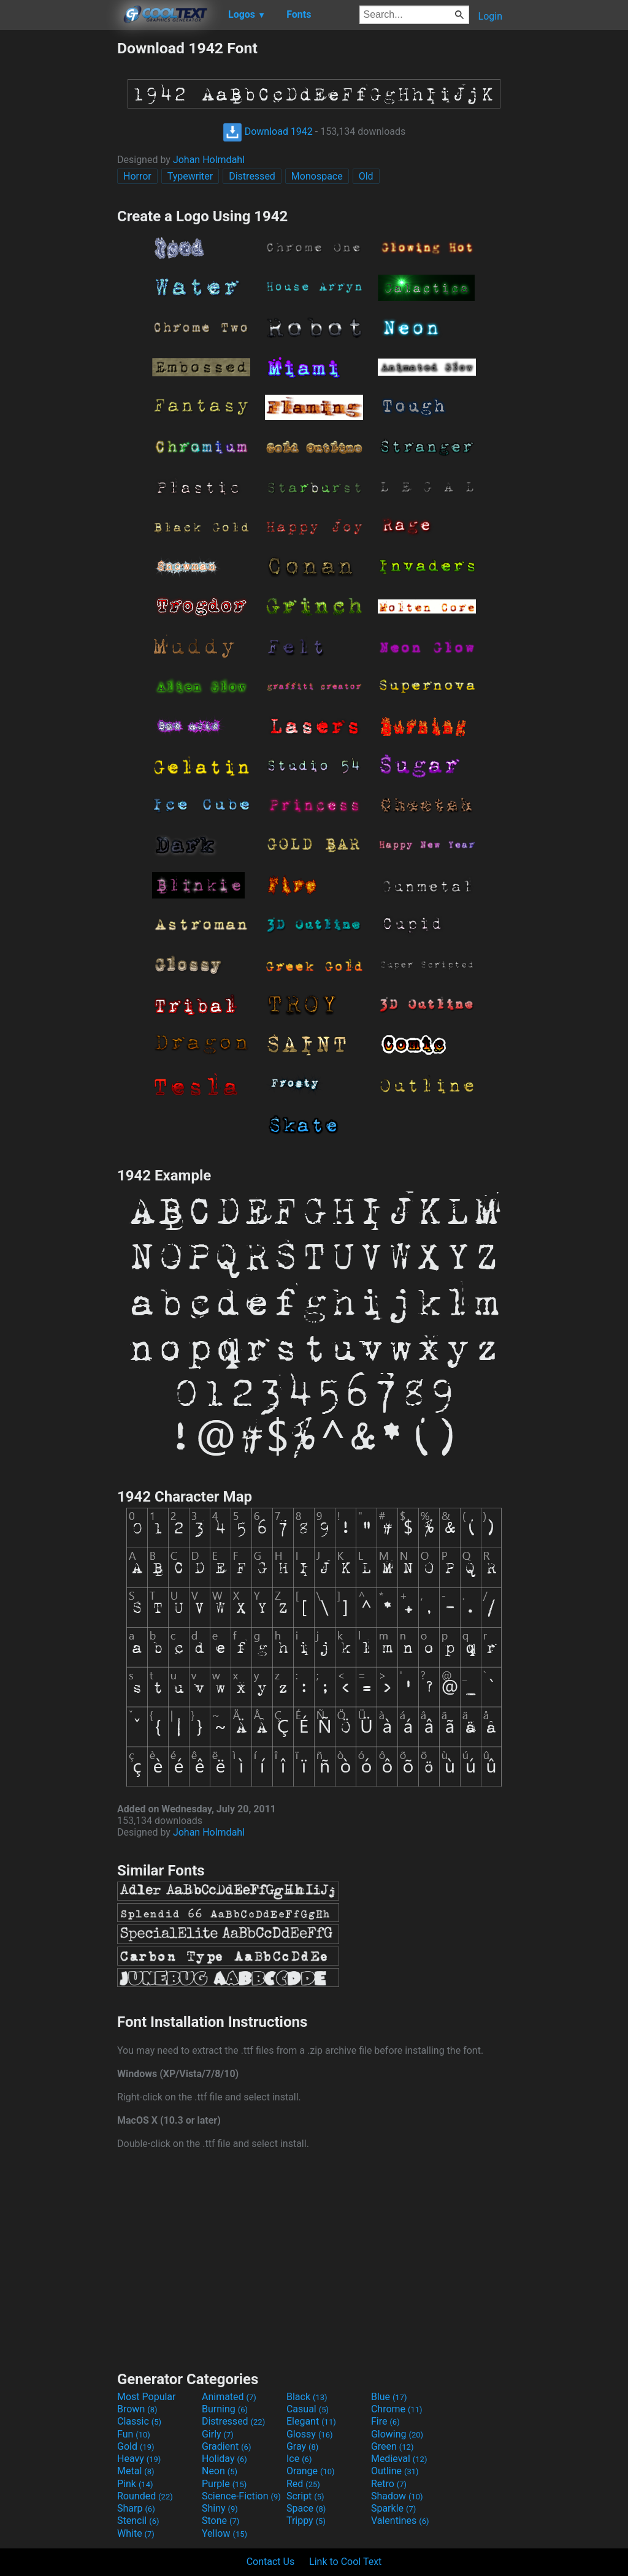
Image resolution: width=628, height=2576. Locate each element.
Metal (136, 2471)
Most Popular (146, 2397)
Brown (137, 2409)
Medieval (399, 2458)
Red (303, 2484)
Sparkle (393, 2508)
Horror (137, 176)
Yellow (224, 2533)
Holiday (224, 2458)
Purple (224, 2484)
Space (306, 2508)
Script (305, 2496)
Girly (218, 2434)
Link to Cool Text (345, 2561)
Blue (389, 2397)
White (136, 2533)
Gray (302, 2446)
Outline (395, 2471)
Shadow (397, 2496)
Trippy (306, 2520)
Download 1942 (268, 131)
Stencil (138, 2520)
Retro (389, 2484)
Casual (307, 2409)
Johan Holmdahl (209, 159)
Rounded (145, 2496)
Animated (229, 2397)
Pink (135, 2484)
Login (490, 16)
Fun (133, 2434)
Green (392, 2446)
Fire (385, 2421)
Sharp (136, 2508)
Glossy (309, 2434)
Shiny (220, 2508)
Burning (225, 2409)
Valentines (400, 2520)
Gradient (226, 2446)
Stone (220, 2520)
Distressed (252, 176)
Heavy (139, 2458)
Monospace (317, 176)
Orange (310, 2471)
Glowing (397, 2434)
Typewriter (190, 176)
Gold (136, 2446)
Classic (139, 2421)
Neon (219, 2471)
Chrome (397, 2409)
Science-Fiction (241, 2496)
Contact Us (271, 2561)
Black (306, 2397)
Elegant (311, 2421)
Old (366, 176)
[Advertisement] (58, 223)
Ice (299, 2458)
